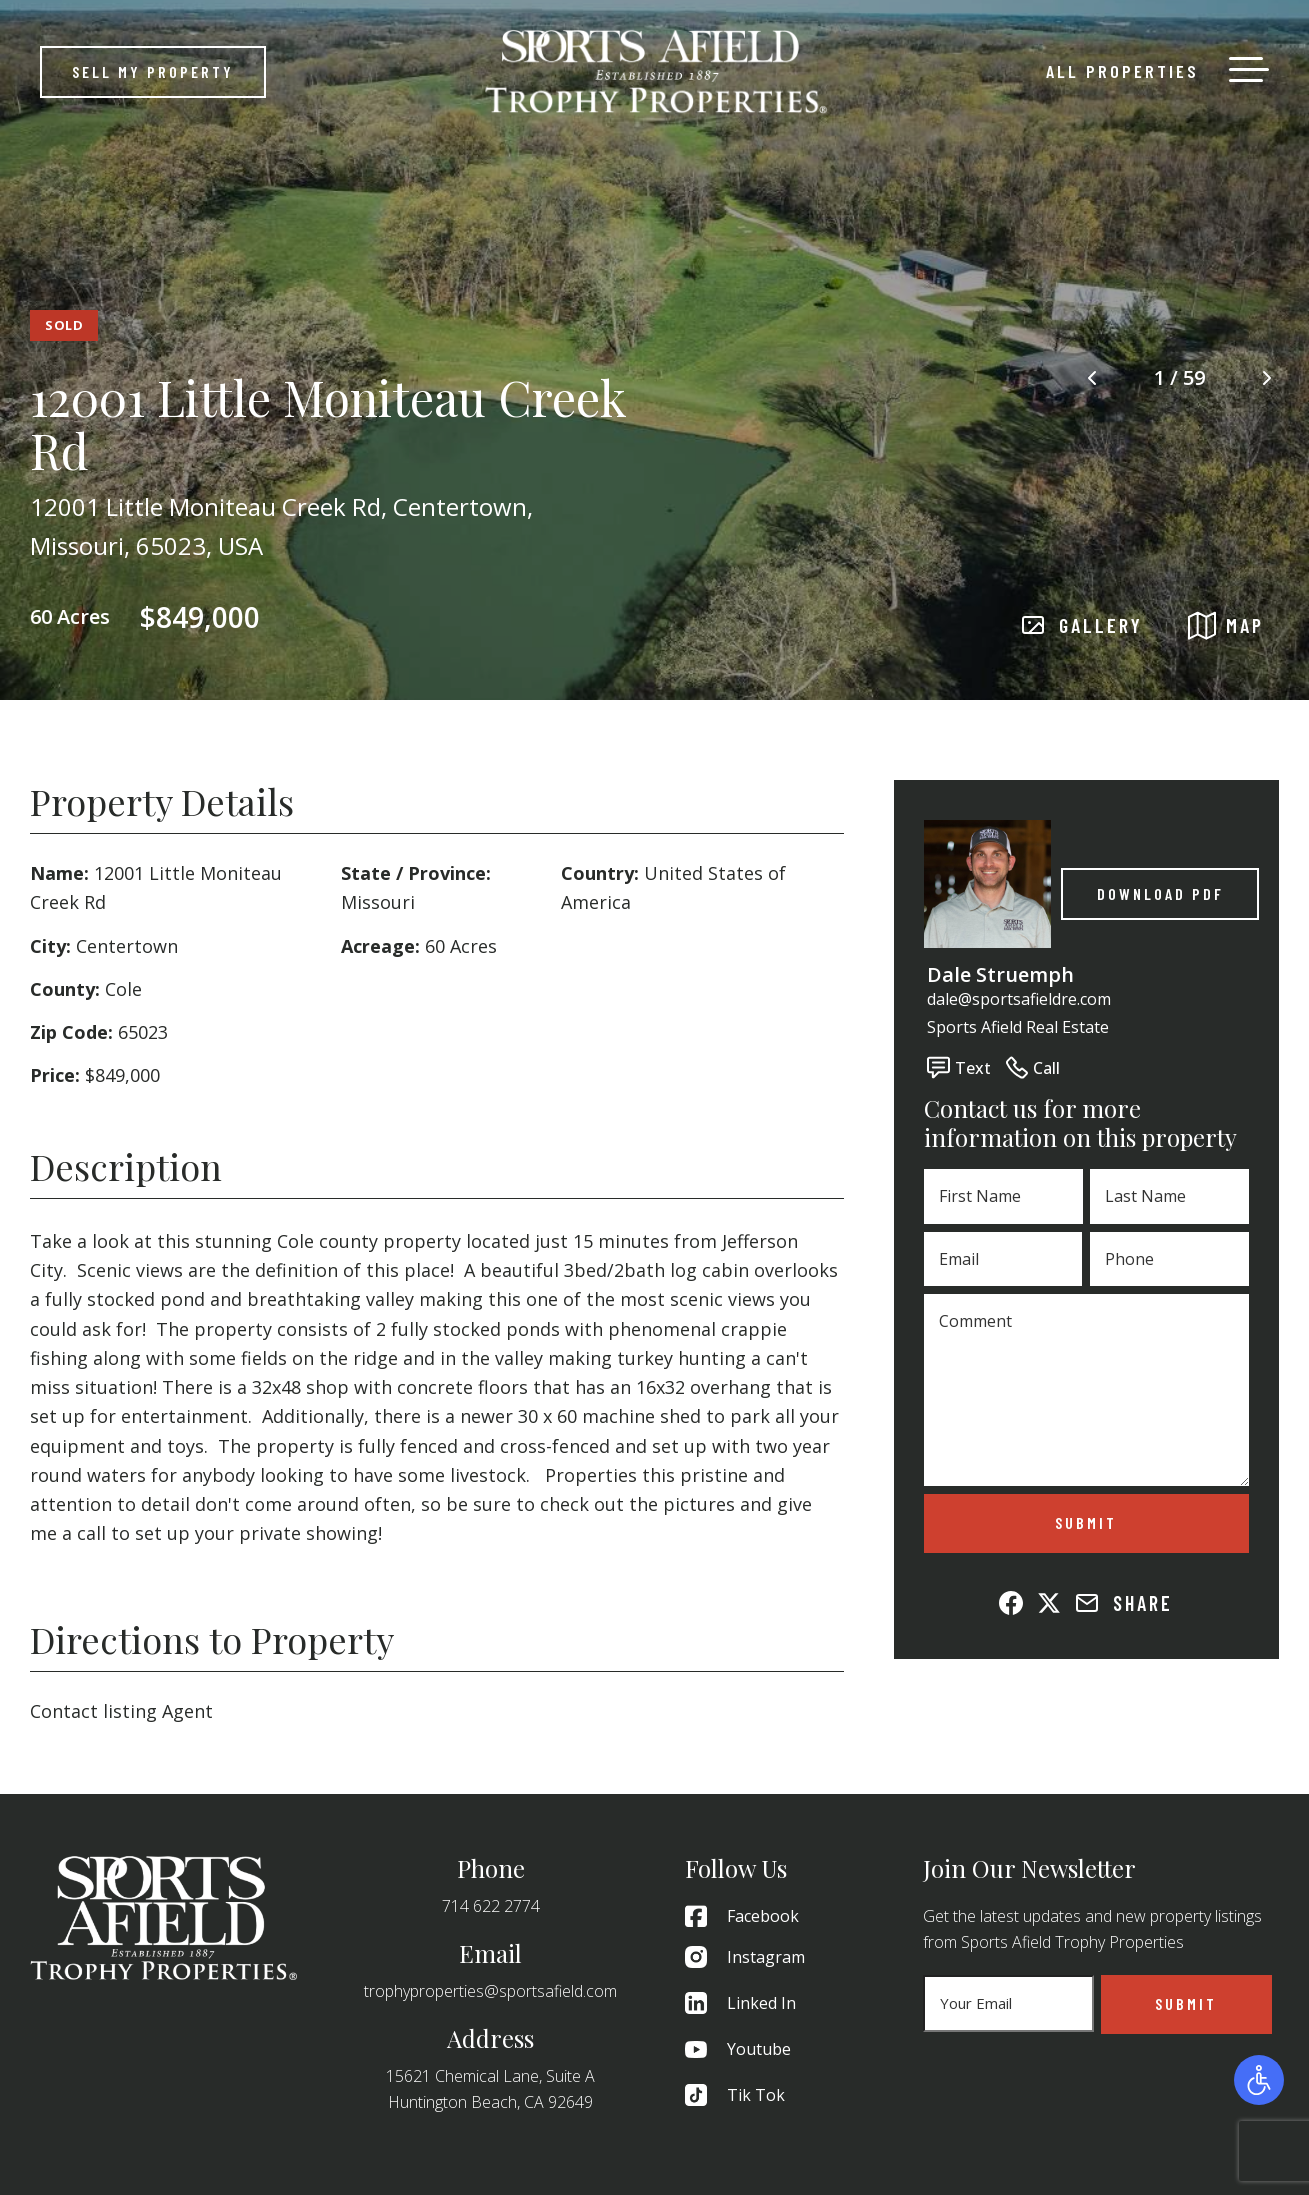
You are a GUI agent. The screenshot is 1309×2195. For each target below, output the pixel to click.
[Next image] (1267, 378)
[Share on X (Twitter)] (1049, 1603)
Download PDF (1160, 893)
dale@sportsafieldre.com (1019, 999)
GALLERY (1082, 626)
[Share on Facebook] (1011, 1603)
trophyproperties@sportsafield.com (490, 1991)
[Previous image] (1092, 378)
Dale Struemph (1000, 974)
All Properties (1122, 71)
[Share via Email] (1087, 1603)
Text (959, 1067)
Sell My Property (153, 71)
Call (1033, 1067)
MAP (1226, 625)
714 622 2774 (491, 1906)
